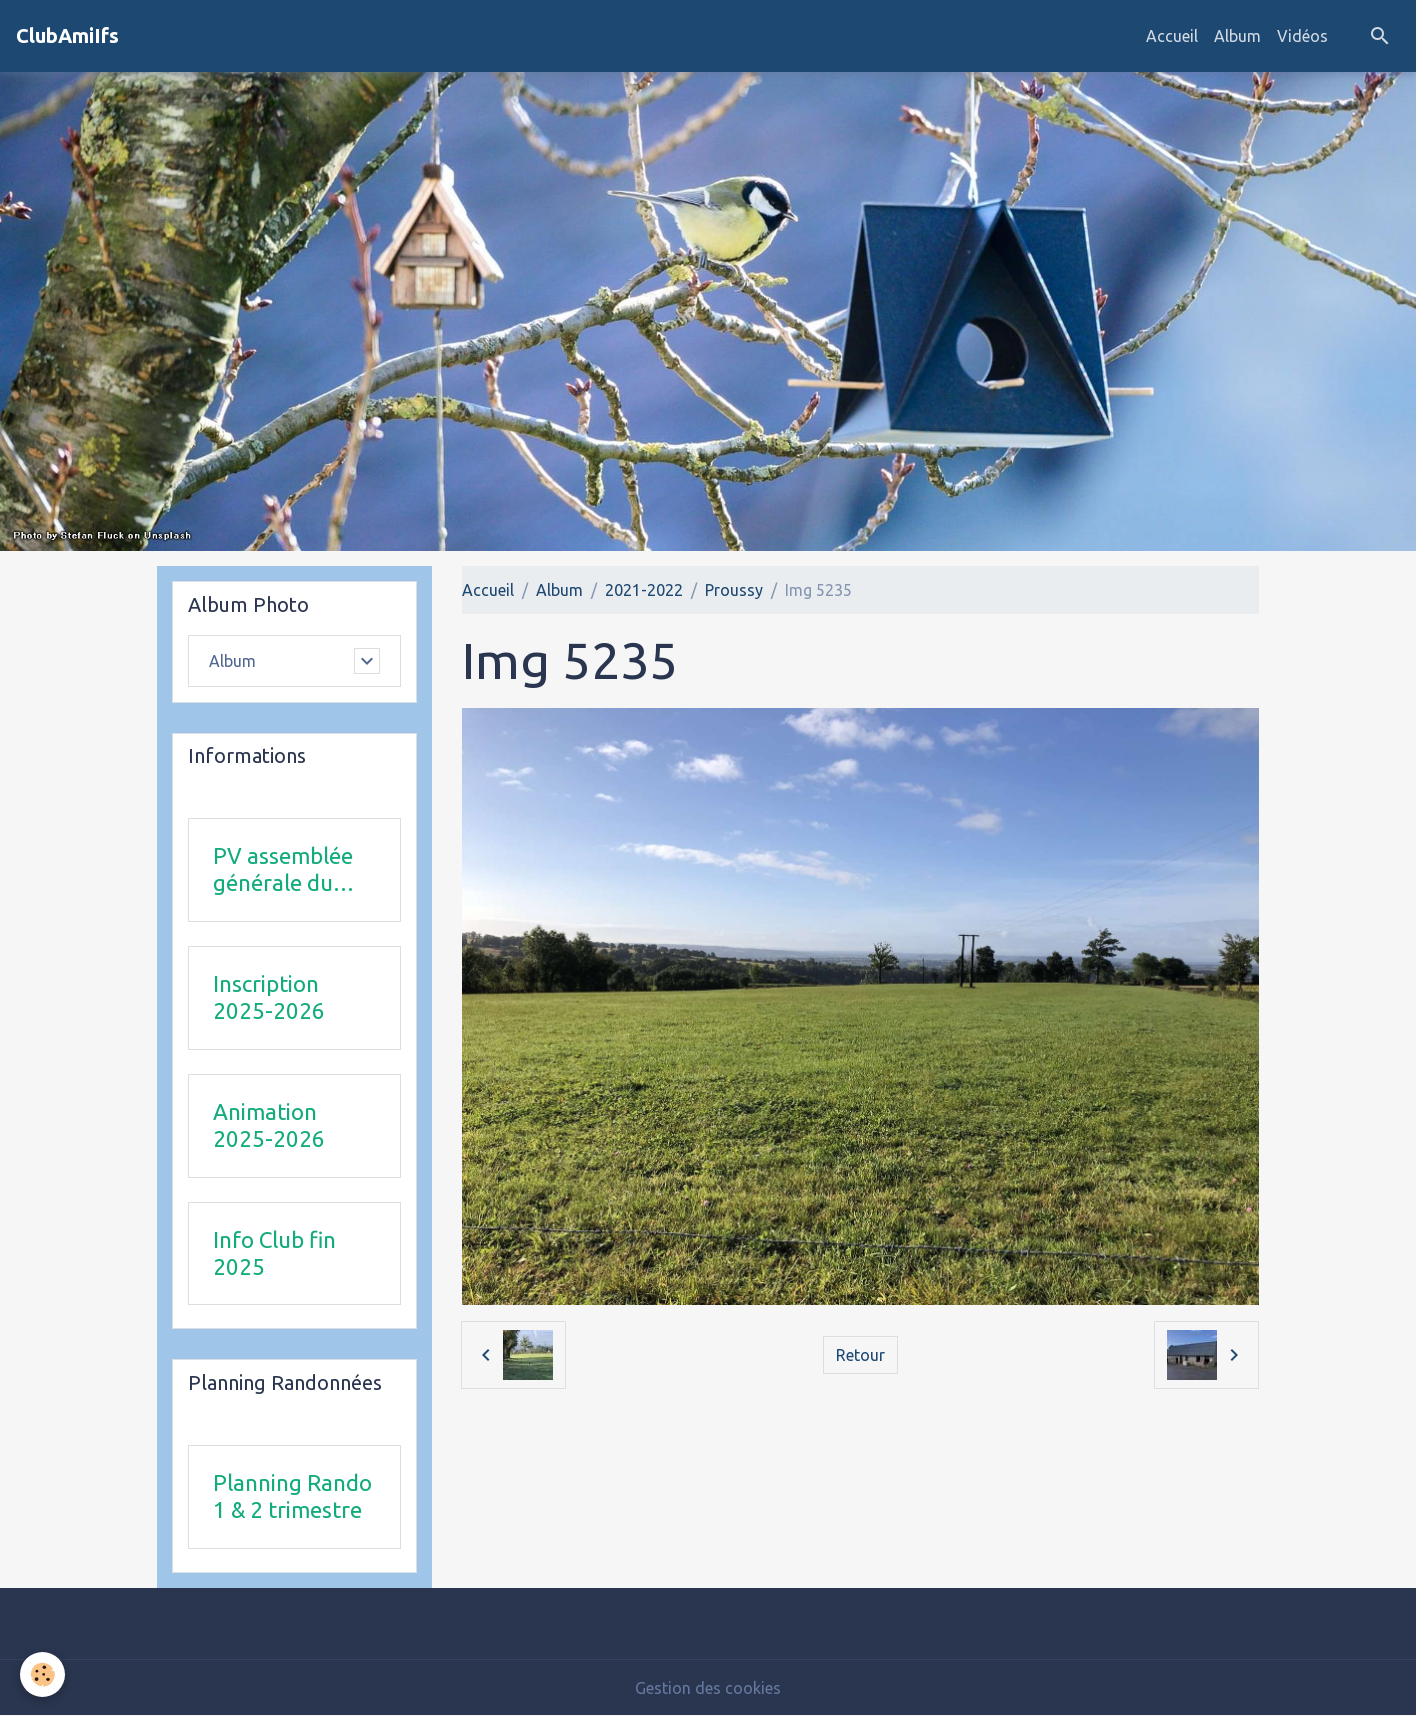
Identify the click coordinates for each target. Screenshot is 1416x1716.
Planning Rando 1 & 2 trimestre (292, 1496)
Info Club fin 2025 (274, 1253)
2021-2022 (644, 590)
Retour (860, 1355)
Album (1237, 36)
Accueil (1172, 36)
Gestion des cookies (708, 1688)
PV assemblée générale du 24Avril (283, 870)
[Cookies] (42, 1674)
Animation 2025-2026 (269, 1125)
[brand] (67, 36)
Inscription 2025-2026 (269, 997)
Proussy (734, 590)
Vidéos (1302, 36)
